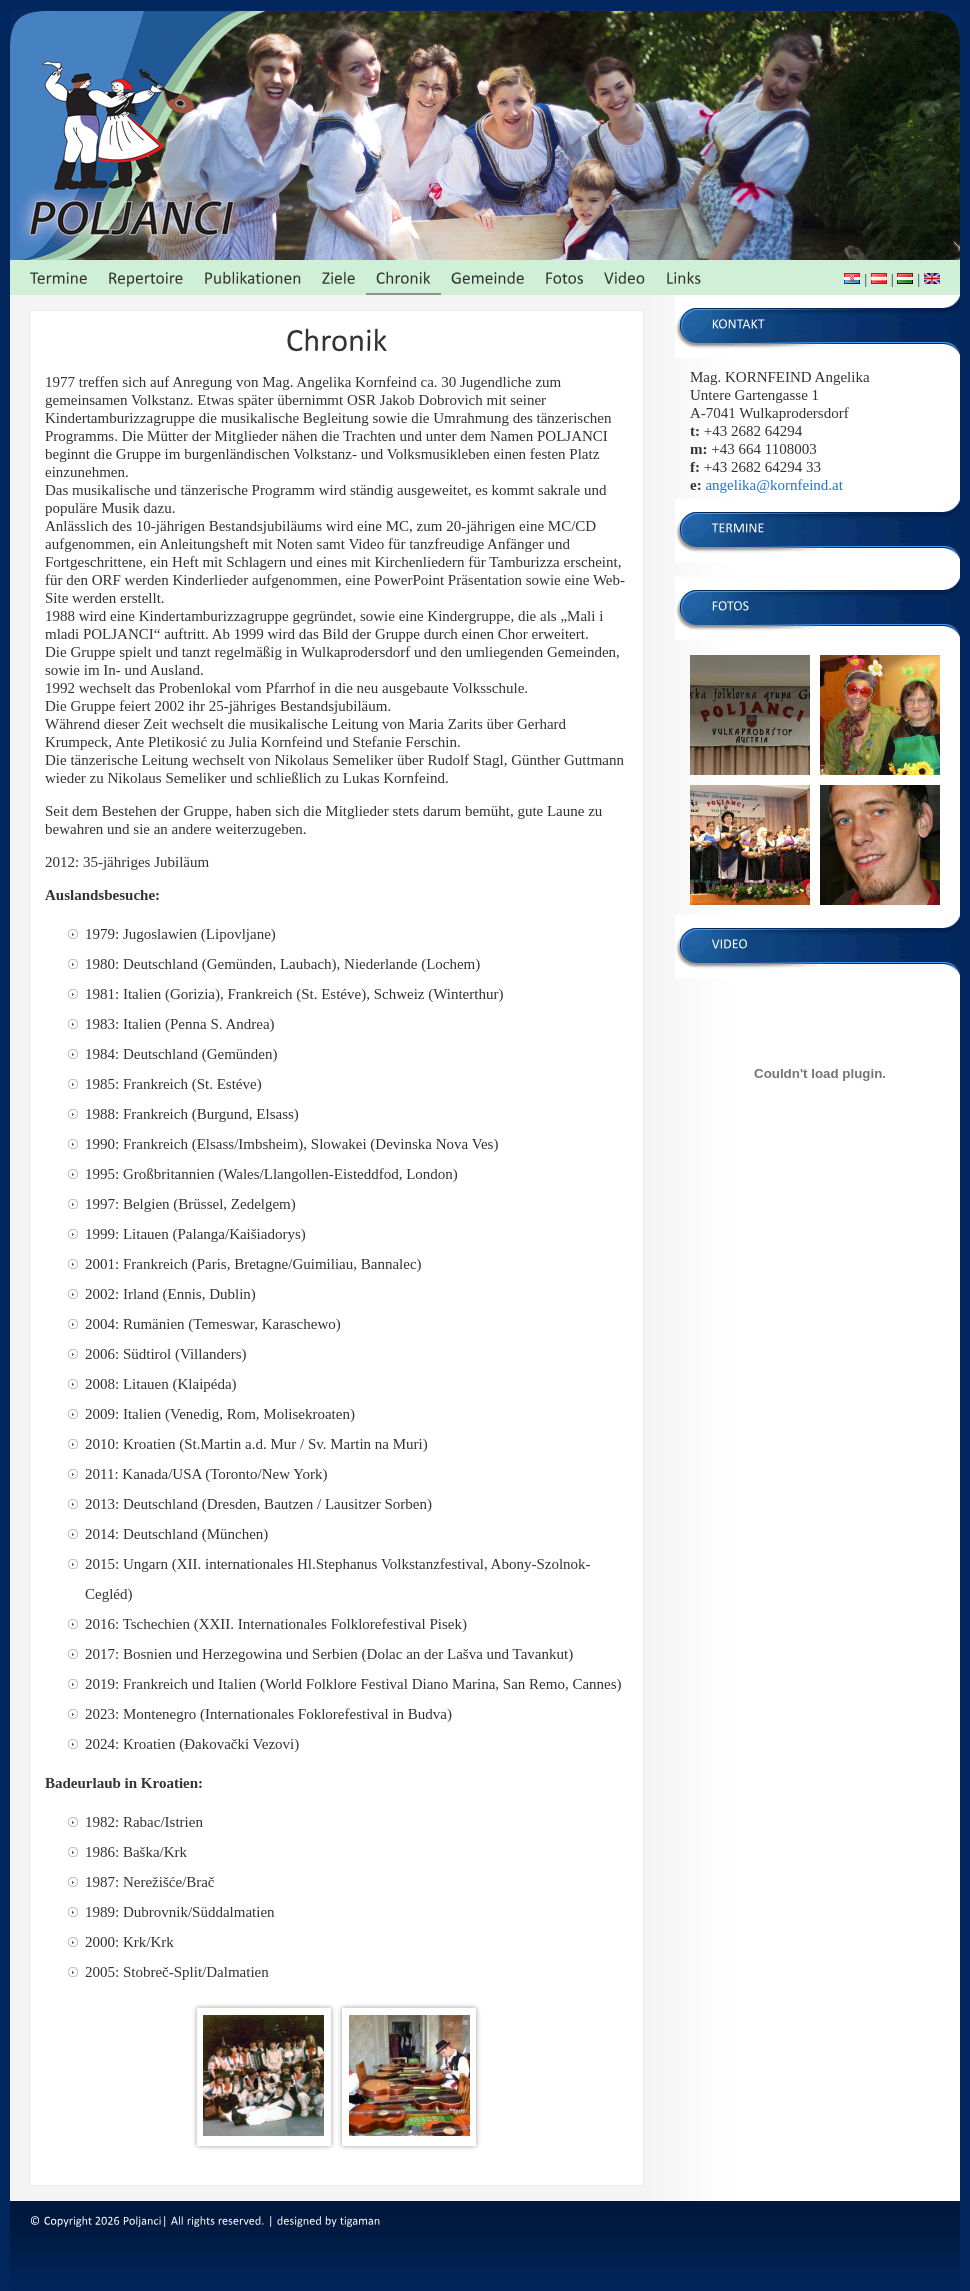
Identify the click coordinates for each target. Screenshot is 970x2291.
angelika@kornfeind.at (774, 485)
